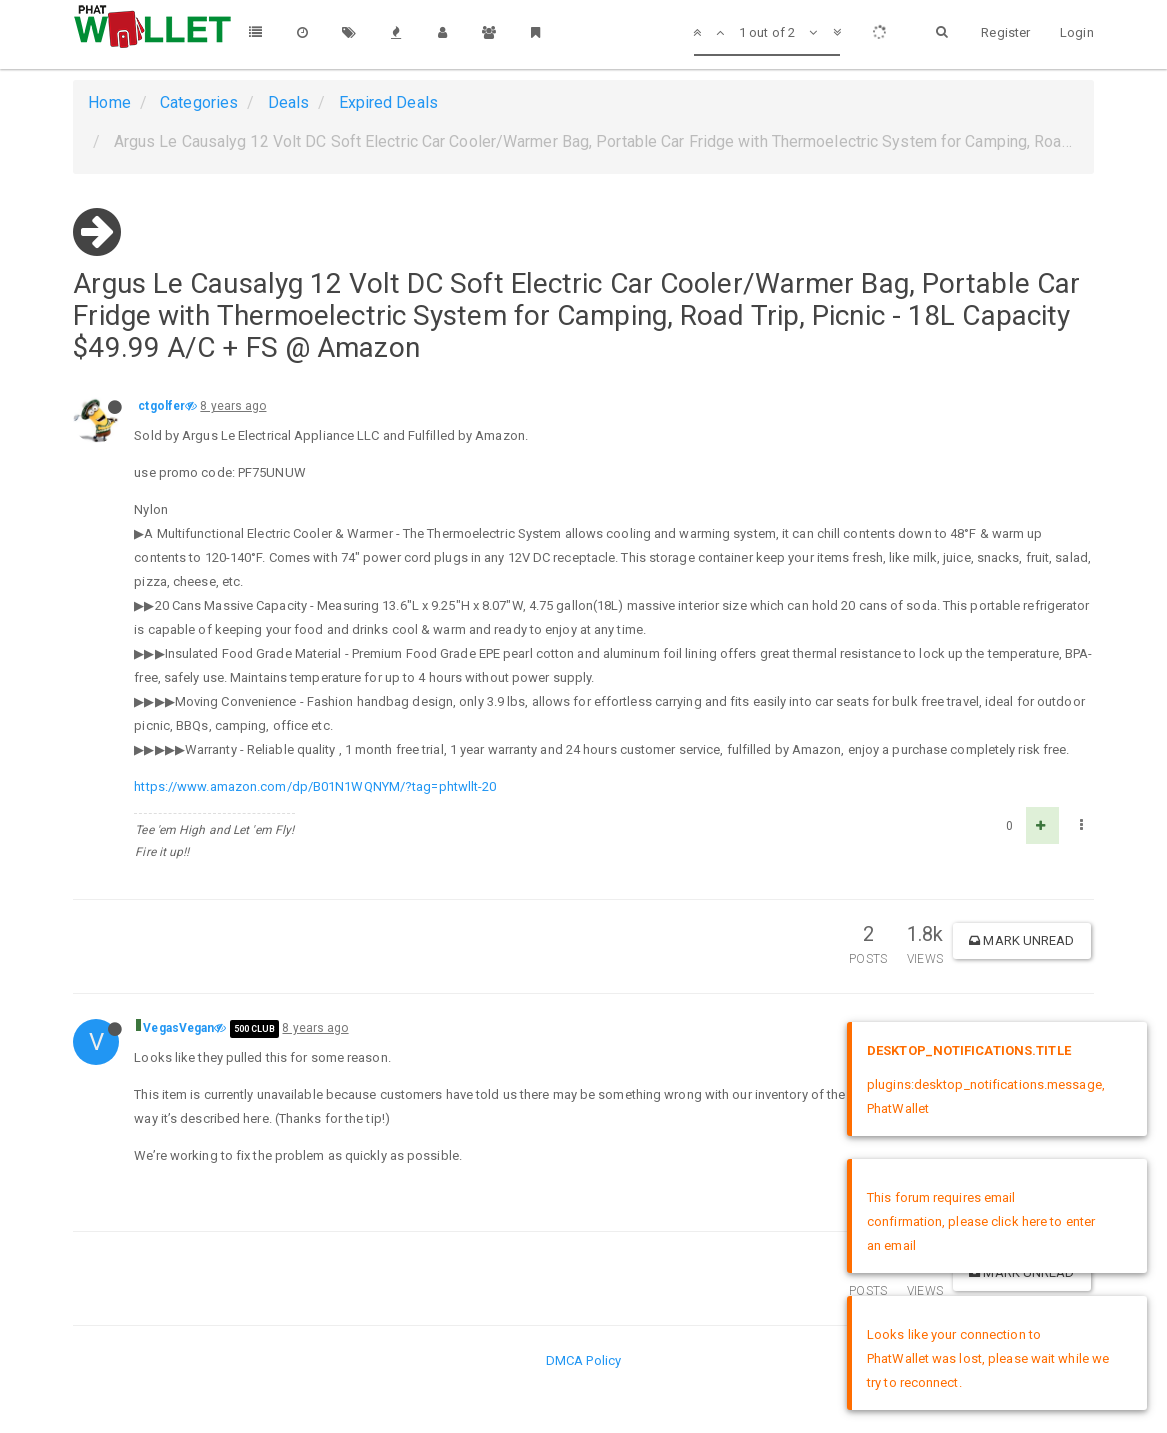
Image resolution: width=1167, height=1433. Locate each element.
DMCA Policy (583, 1360)
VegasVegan (178, 1028)
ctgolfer (161, 406)
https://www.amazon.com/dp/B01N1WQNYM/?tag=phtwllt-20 (315, 786)
